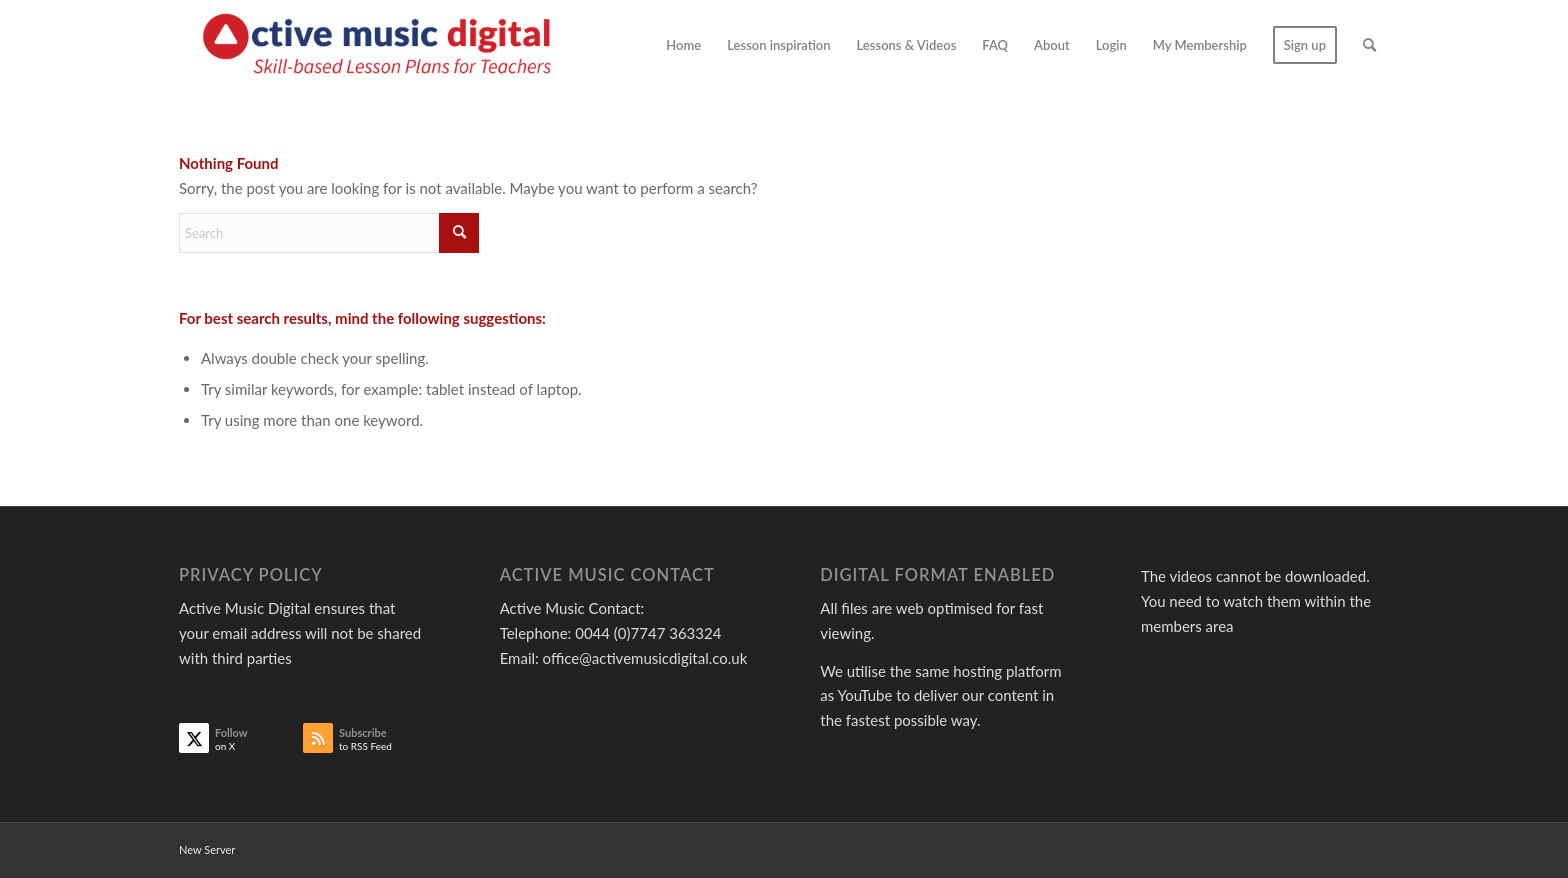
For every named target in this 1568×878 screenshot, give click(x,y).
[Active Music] (381, 45)
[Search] (1369, 45)
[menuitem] (683, 45)
